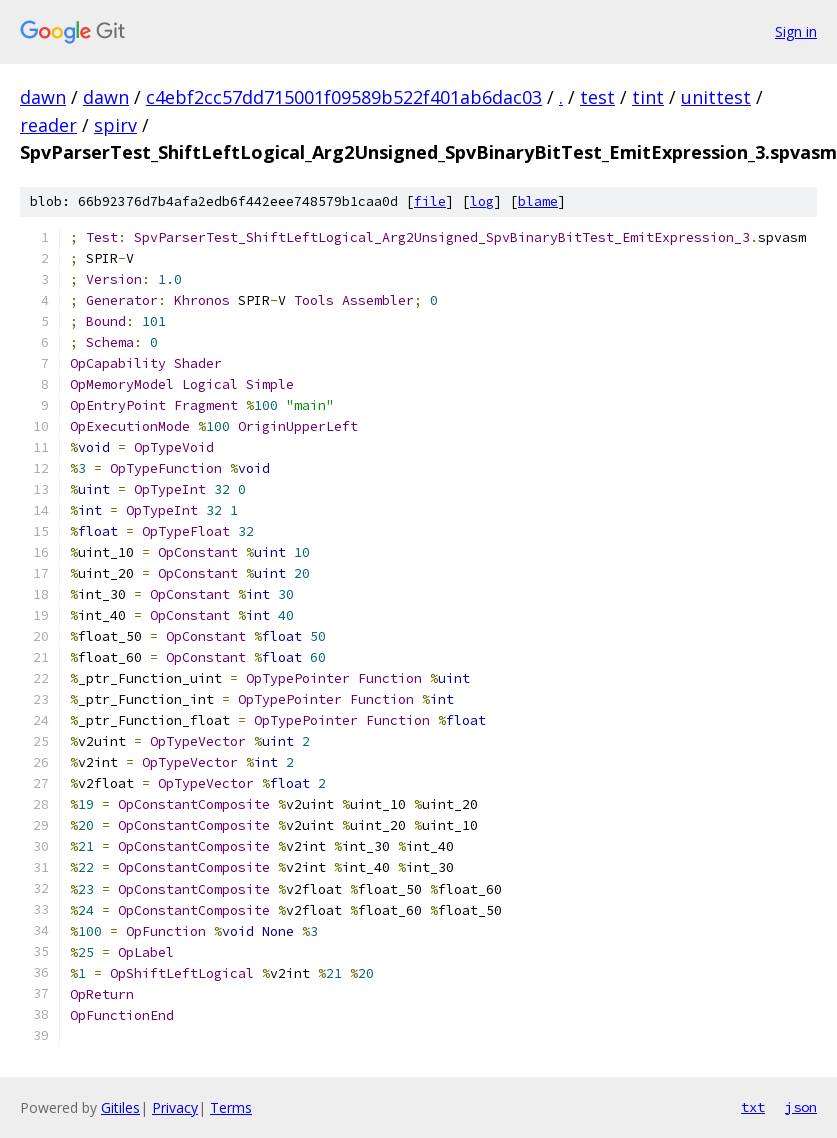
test (597, 97)
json (801, 1107)
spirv (115, 125)
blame (538, 201)
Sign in (796, 31)
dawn (43, 97)
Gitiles (120, 1107)
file (430, 201)
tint (648, 97)
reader (48, 125)
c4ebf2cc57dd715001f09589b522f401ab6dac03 (344, 97)
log (482, 201)
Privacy (175, 1107)
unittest (716, 97)
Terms (231, 1107)
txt (753, 1107)
